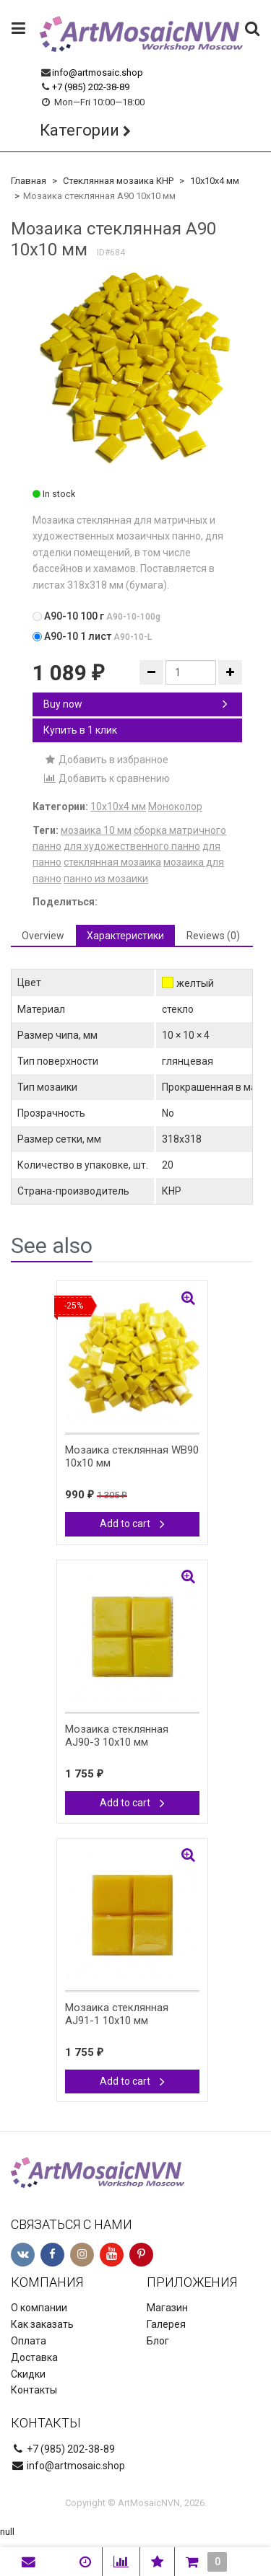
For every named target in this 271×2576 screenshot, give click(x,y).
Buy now (135, 704)
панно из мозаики (106, 878)
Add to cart (132, 1523)
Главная (28, 180)
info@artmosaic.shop (97, 72)
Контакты (34, 2390)
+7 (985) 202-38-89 (90, 87)
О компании (39, 2307)
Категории (79, 130)
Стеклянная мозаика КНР (118, 180)
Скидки (28, 2374)
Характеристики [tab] (125, 935)
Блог (158, 2341)
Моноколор (175, 806)
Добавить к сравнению (106, 778)
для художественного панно (132, 846)
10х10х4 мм (214, 180)
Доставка (34, 2357)
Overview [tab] (43, 935)
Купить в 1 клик (80, 730)
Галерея (166, 2324)
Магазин (167, 2307)
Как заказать (42, 2324)
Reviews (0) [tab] (213, 935)
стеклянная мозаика (112, 862)
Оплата (28, 2341)
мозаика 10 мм (96, 830)
